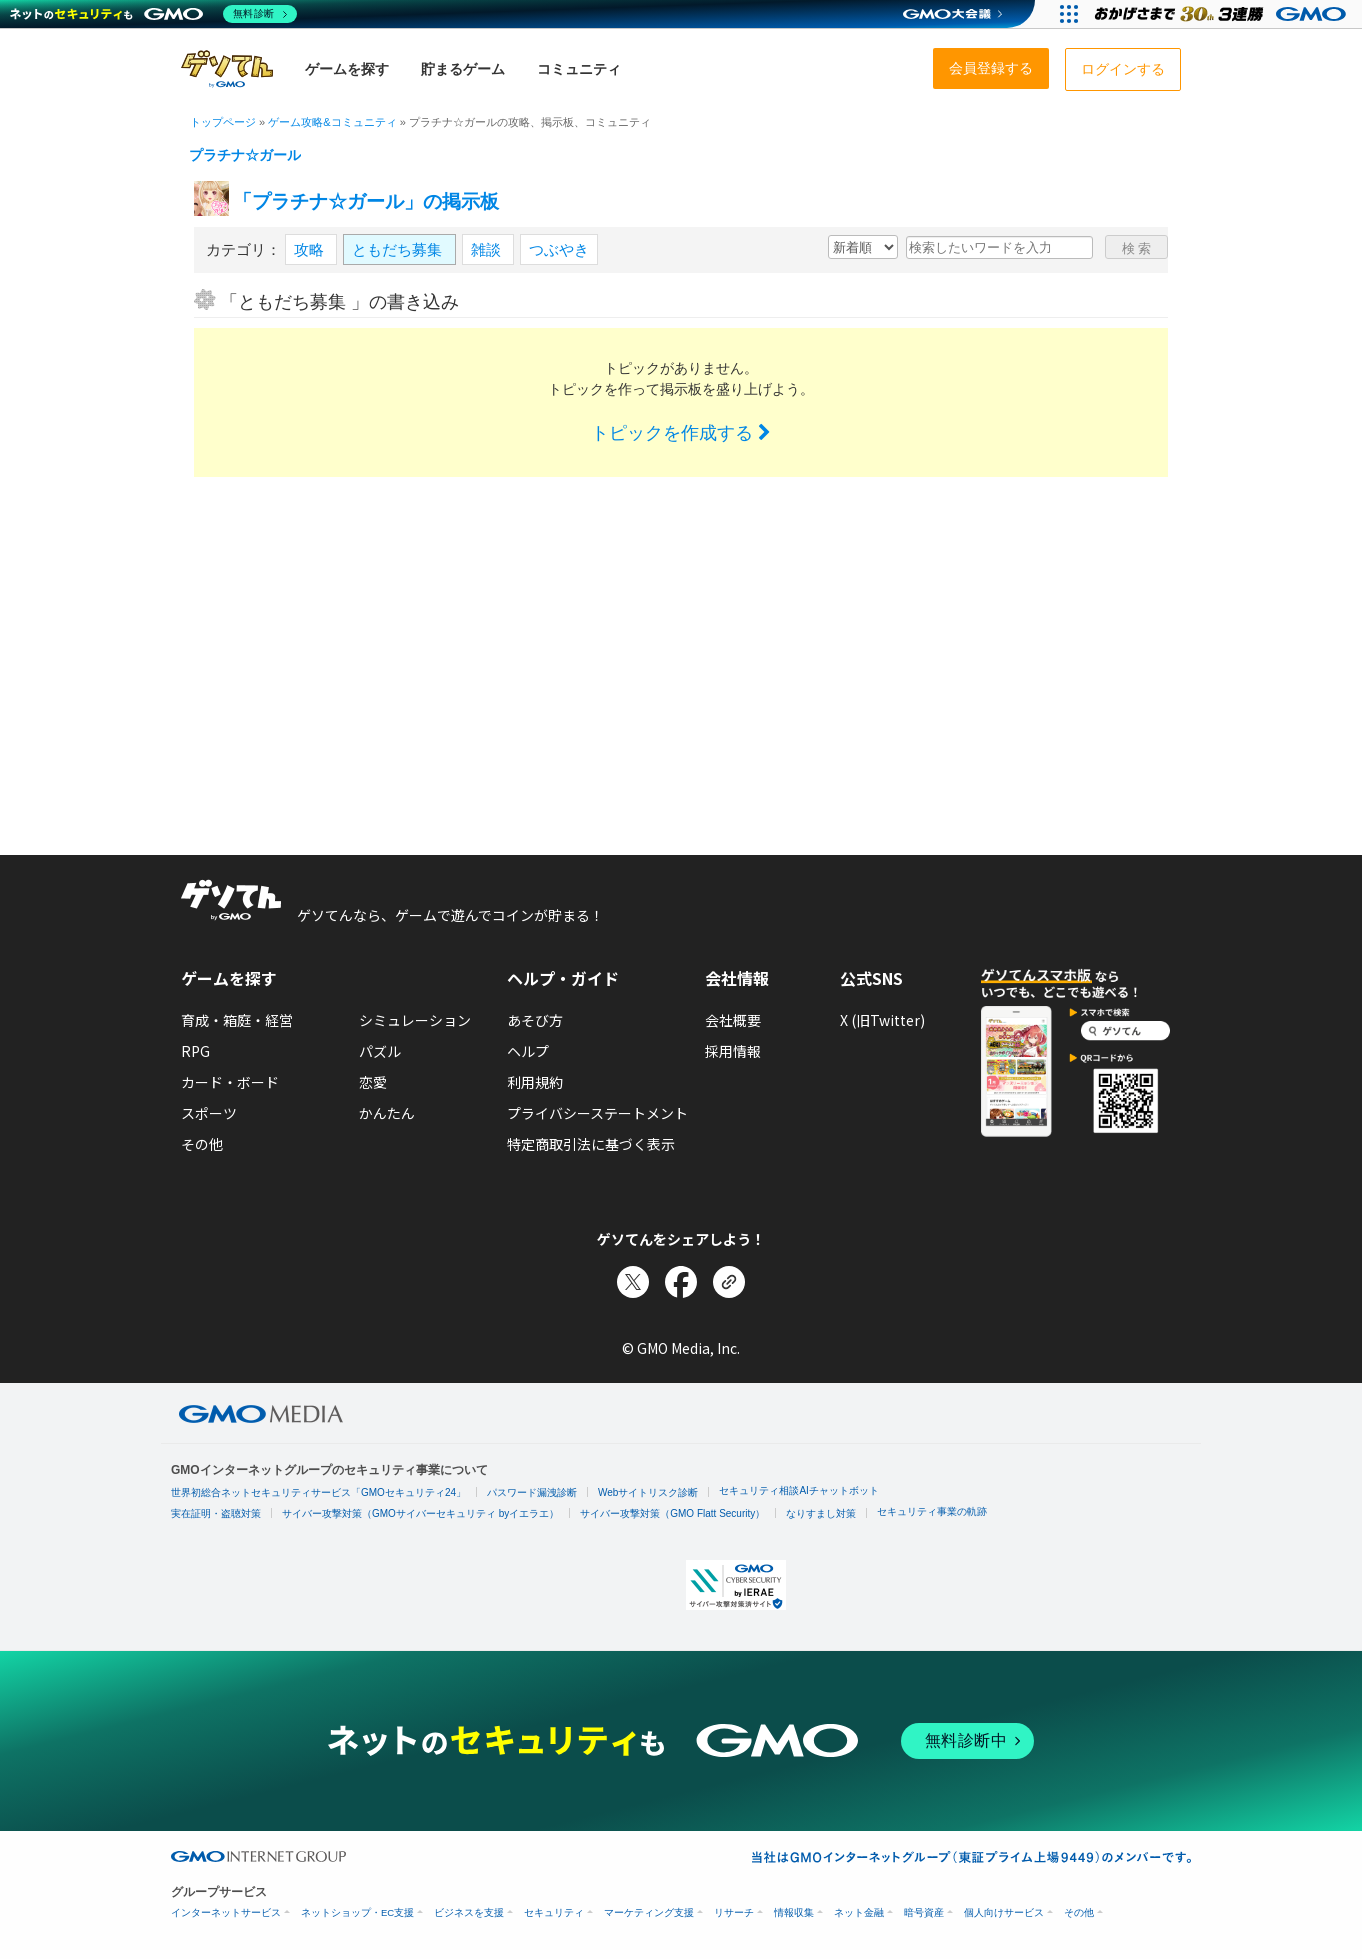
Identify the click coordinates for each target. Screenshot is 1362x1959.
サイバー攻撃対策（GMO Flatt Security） (672, 1513)
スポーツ (209, 1113)
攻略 (311, 249)
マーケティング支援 (649, 1912)
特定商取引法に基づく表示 (591, 1144)
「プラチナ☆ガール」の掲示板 (366, 201)
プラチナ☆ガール (245, 155)
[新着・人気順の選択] (863, 247)
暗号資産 (924, 1912)
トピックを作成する (681, 433)
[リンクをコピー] (729, 1282)
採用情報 (733, 1051)
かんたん (387, 1113)
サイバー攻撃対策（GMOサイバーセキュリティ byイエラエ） (420, 1513)
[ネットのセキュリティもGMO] (153, 14)
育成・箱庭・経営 (237, 1020)
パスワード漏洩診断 (532, 1492)
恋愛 (373, 1082)
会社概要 (733, 1020)
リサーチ (734, 1912)
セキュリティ (554, 1912)
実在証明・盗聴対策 (216, 1513)
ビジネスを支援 (469, 1912)
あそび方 (535, 1020)
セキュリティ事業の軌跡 (932, 1511)
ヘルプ (528, 1051)
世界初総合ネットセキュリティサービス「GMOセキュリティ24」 (318, 1492)
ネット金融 (859, 1912)
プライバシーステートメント (597, 1113)
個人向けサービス (1004, 1912)
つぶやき (559, 249)
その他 (202, 1144)
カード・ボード (230, 1082)
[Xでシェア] (633, 1282)
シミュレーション (415, 1020)
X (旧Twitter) (882, 1020)
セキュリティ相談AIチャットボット (798, 1490)
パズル (380, 1051)
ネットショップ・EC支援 (357, 1912)
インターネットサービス (226, 1912)
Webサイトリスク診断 (648, 1492)
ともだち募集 (399, 249)
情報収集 (794, 1912)
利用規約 (535, 1082)
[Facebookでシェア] (681, 1282)
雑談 (488, 249)
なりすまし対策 (821, 1513)
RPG (195, 1051)
